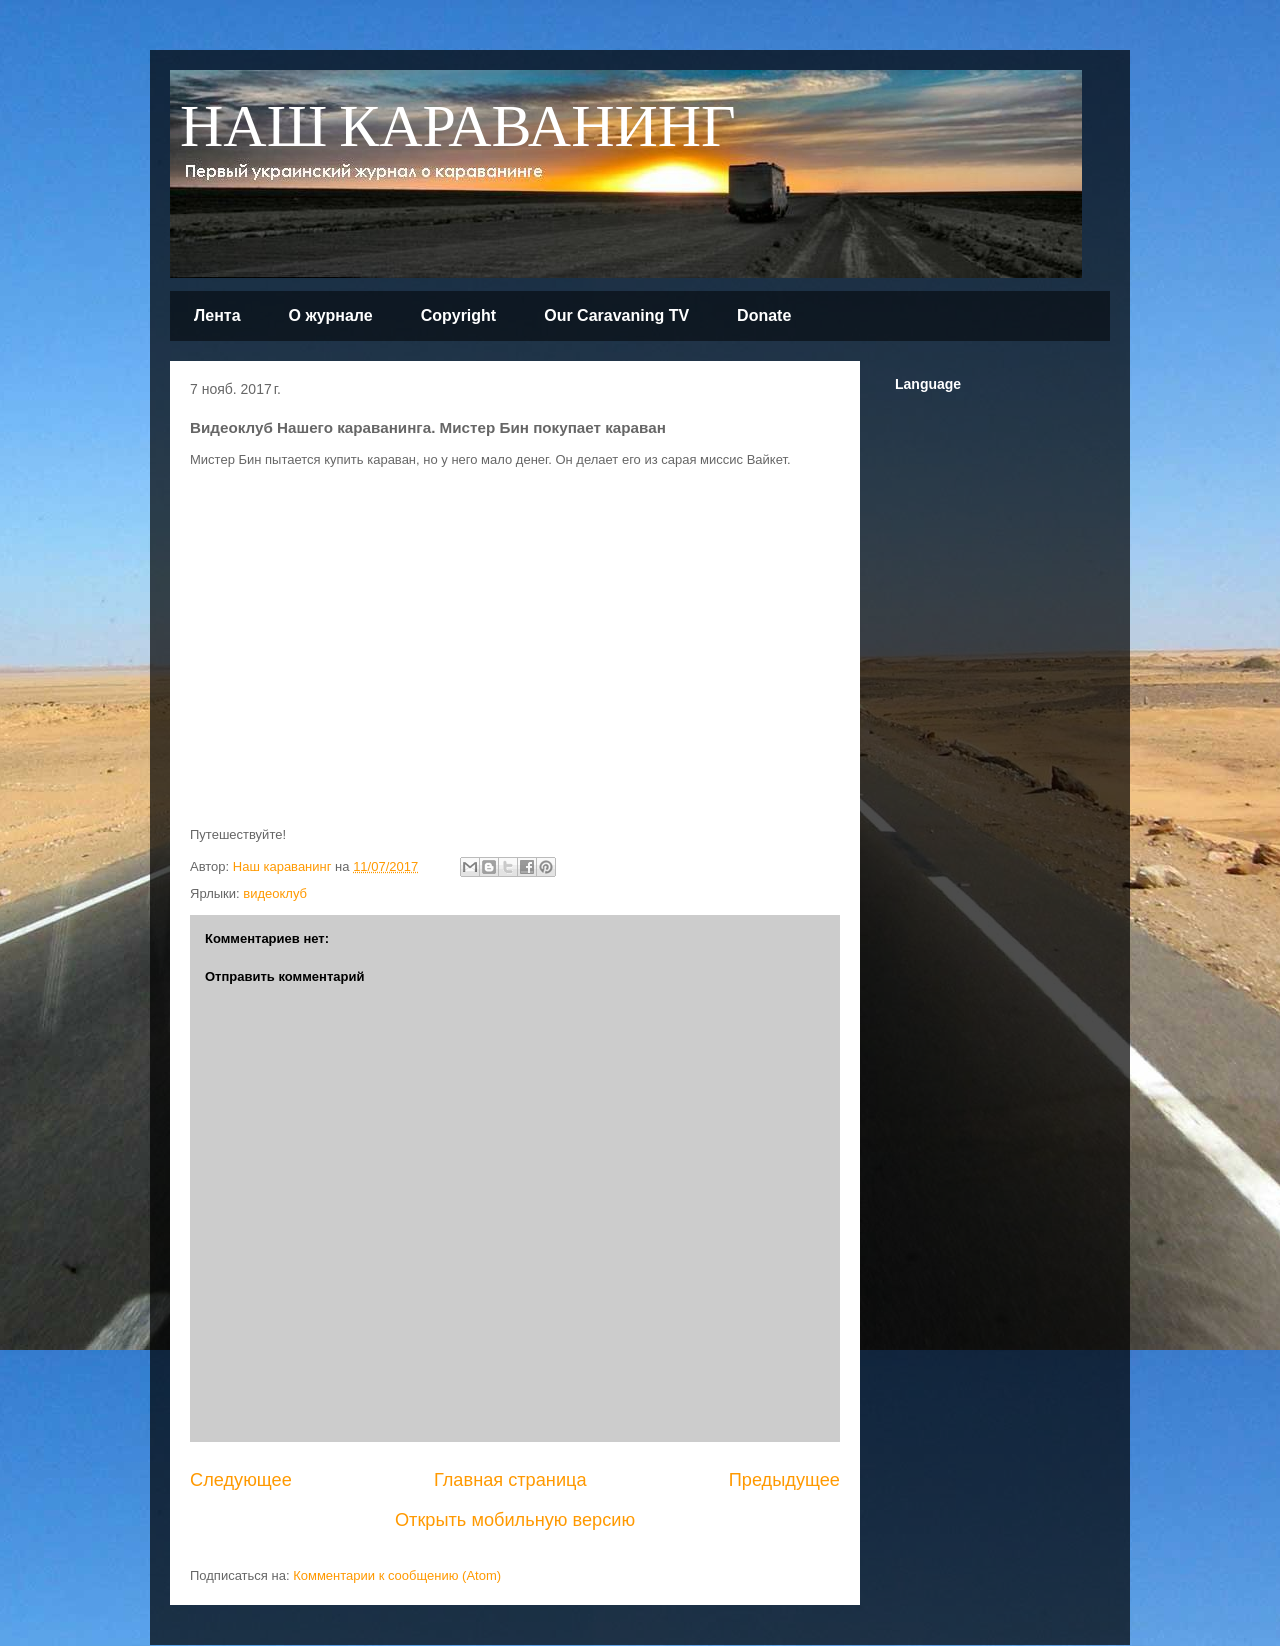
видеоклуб (275, 893)
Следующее (241, 1480)
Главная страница (510, 1480)
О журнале (331, 315)
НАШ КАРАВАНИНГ (458, 128)
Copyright (459, 315)
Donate (764, 315)
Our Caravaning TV (616, 315)
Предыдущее (784, 1480)
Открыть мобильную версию (515, 1520)
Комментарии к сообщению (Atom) (397, 1575)
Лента (217, 315)
